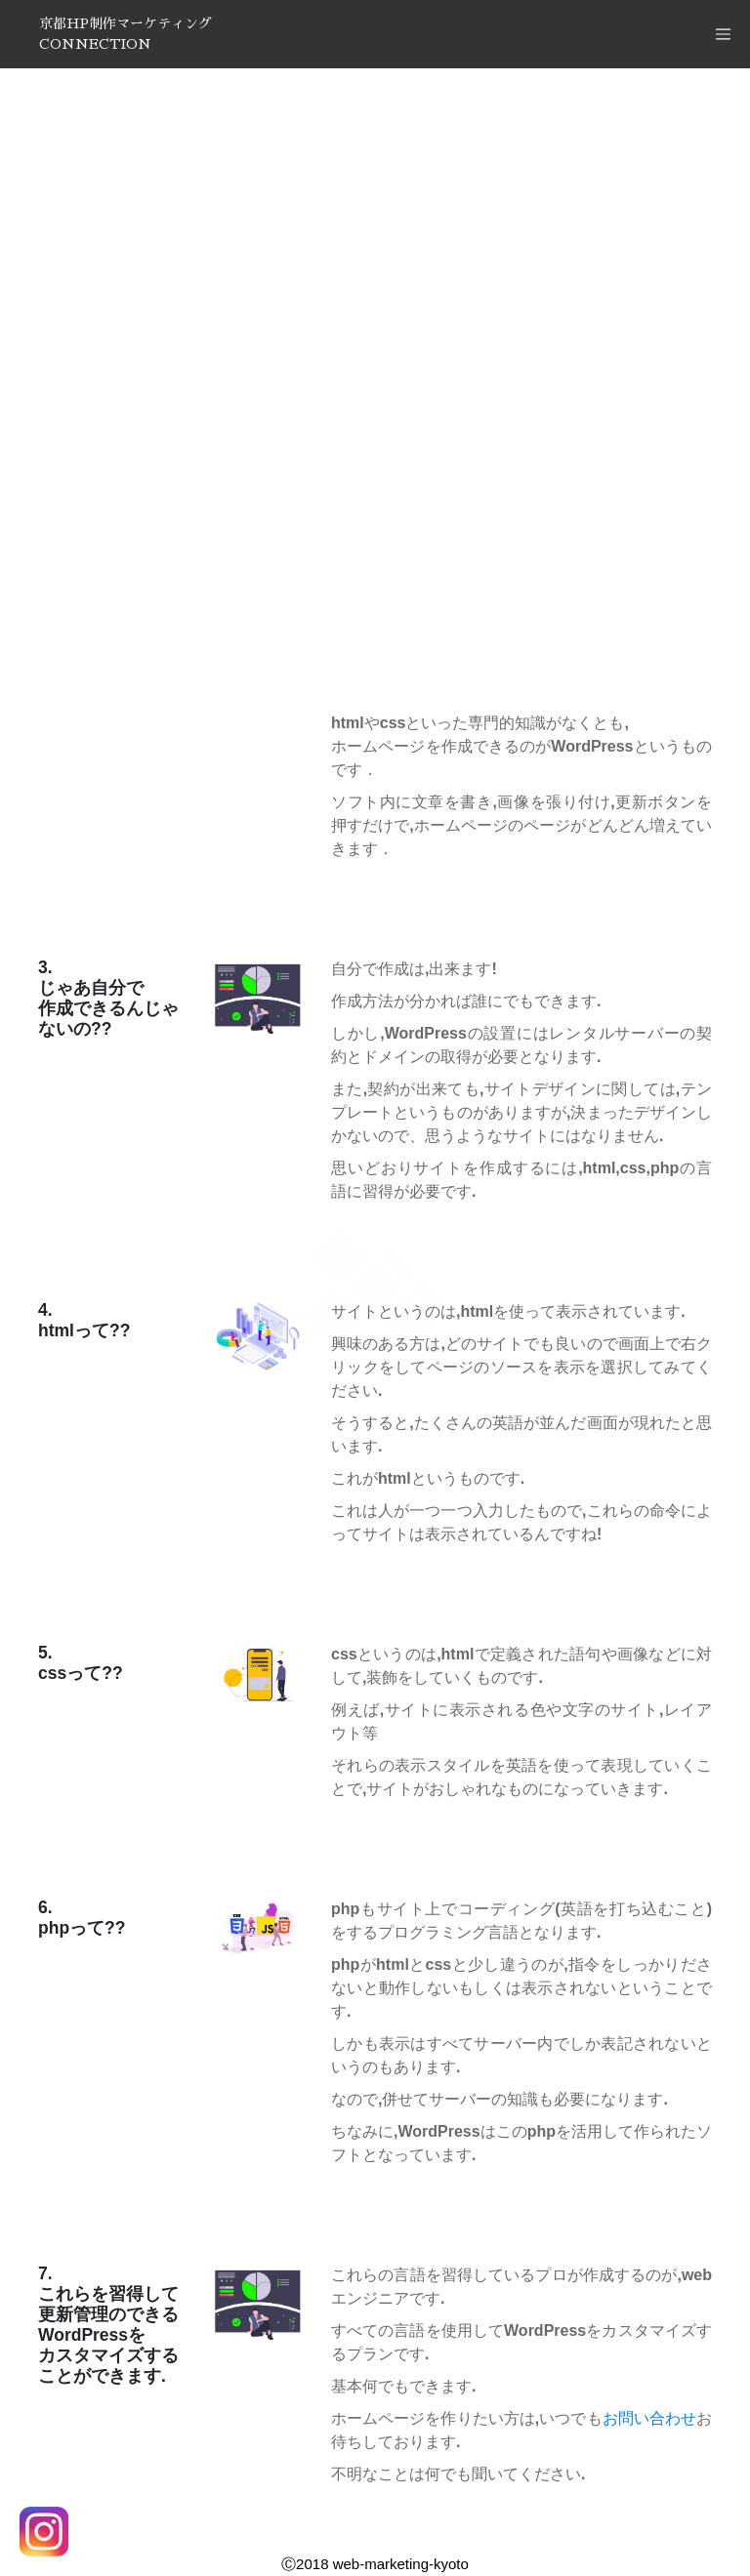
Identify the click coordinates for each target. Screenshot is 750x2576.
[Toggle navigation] (722, 34)
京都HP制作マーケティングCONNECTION (125, 34)
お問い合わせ (649, 2418)
